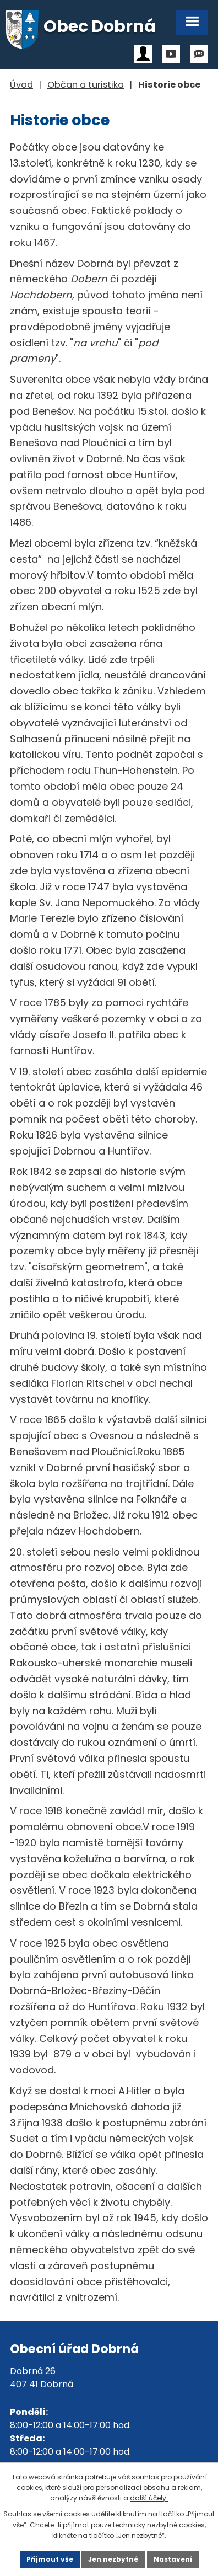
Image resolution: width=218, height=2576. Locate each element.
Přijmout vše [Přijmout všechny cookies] (49, 2559)
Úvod (21, 84)
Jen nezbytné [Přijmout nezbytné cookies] (113, 2559)
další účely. (149, 2498)
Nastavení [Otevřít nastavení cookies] (173, 2559)
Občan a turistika (85, 84)
